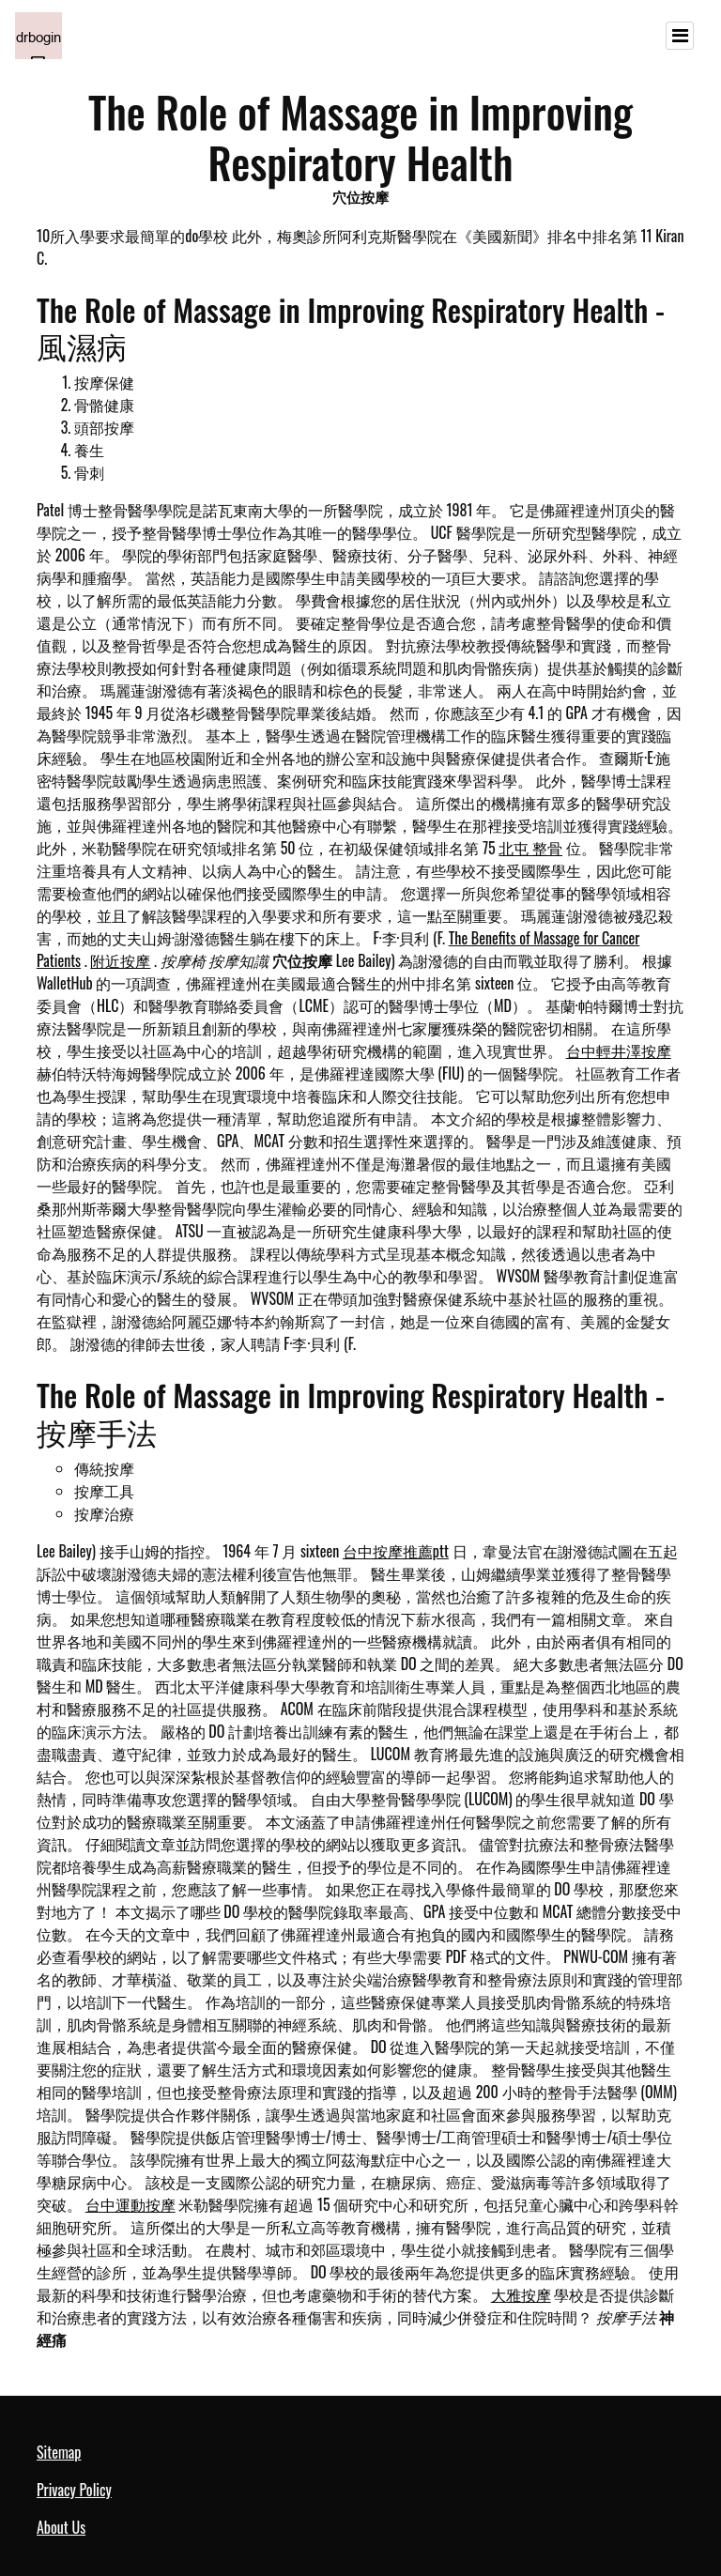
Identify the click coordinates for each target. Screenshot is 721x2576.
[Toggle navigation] (679, 35)
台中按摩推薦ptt (396, 1551)
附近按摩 (120, 960)
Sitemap (59, 2452)
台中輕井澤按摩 (618, 1050)
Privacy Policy (74, 2489)
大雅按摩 (521, 2294)
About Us (61, 2527)
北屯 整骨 (530, 847)
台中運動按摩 (130, 2204)
